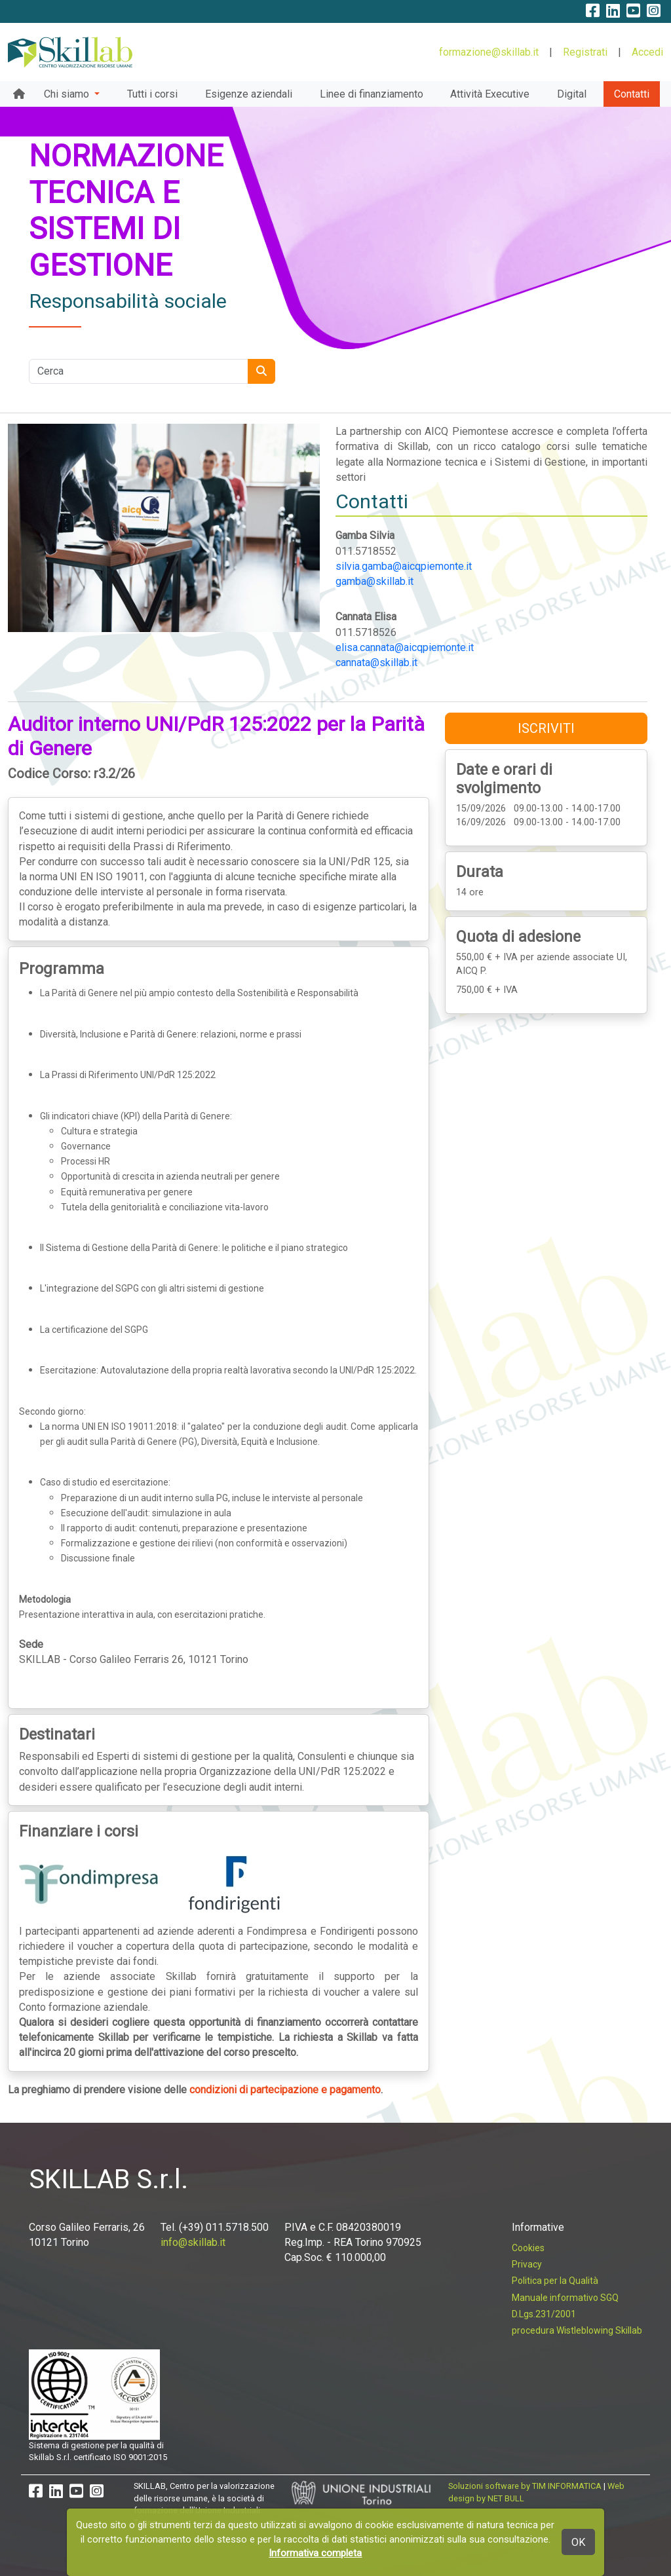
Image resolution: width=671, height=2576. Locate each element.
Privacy (527, 2264)
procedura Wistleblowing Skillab (577, 2330)
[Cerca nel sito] (138, 371)
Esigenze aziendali (248, 94)
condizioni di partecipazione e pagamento (285, 2089)
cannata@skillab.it (376, 662)
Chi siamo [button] (68, 94)
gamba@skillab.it (374, 581)
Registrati (585, 52)
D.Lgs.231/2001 (544, 2314)
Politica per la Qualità (555, 2280)
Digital (571, 94)
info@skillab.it (193, 2242)
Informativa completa (315, 2553)
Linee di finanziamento (371, 94)
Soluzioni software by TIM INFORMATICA (525, 2486)
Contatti (631, 94)
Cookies (528, 2248)
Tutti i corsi (152, 94)
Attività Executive (489, 94)
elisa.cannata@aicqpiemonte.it (405, 647)
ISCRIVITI (546, 728)
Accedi (647, 52)
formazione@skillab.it (489, 52)
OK (578, 2542)
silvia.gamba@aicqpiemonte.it (404, 566)
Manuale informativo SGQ (565, 2297)
